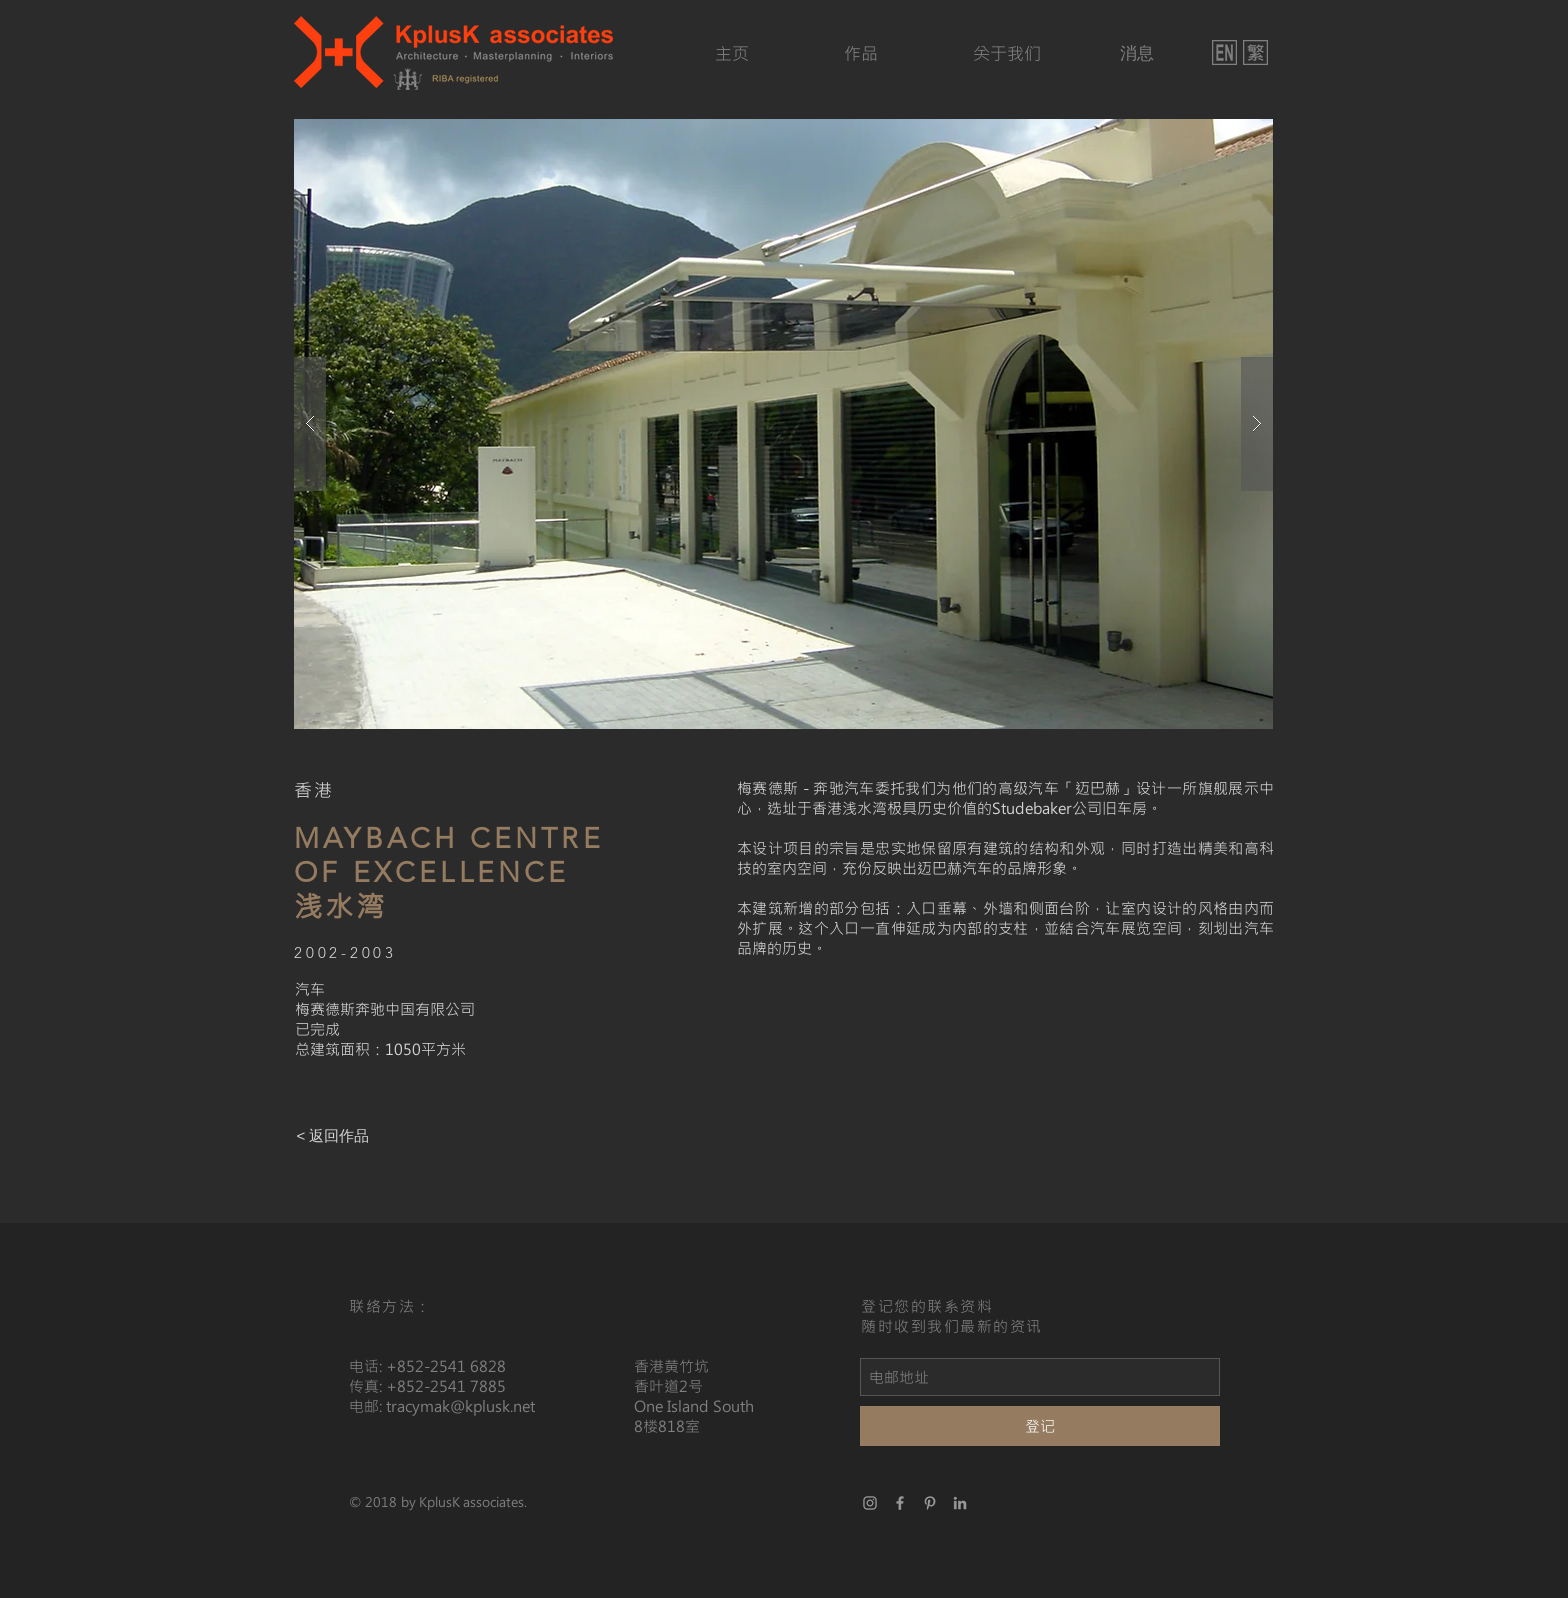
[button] (783, 424)
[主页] (731, 53)
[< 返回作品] (333, 1136)
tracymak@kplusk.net (460, 1406)
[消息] (1136, 53)
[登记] (1040, 1426)
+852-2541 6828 (446, 1366)
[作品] (861, 53)
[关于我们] (1006, 53)
